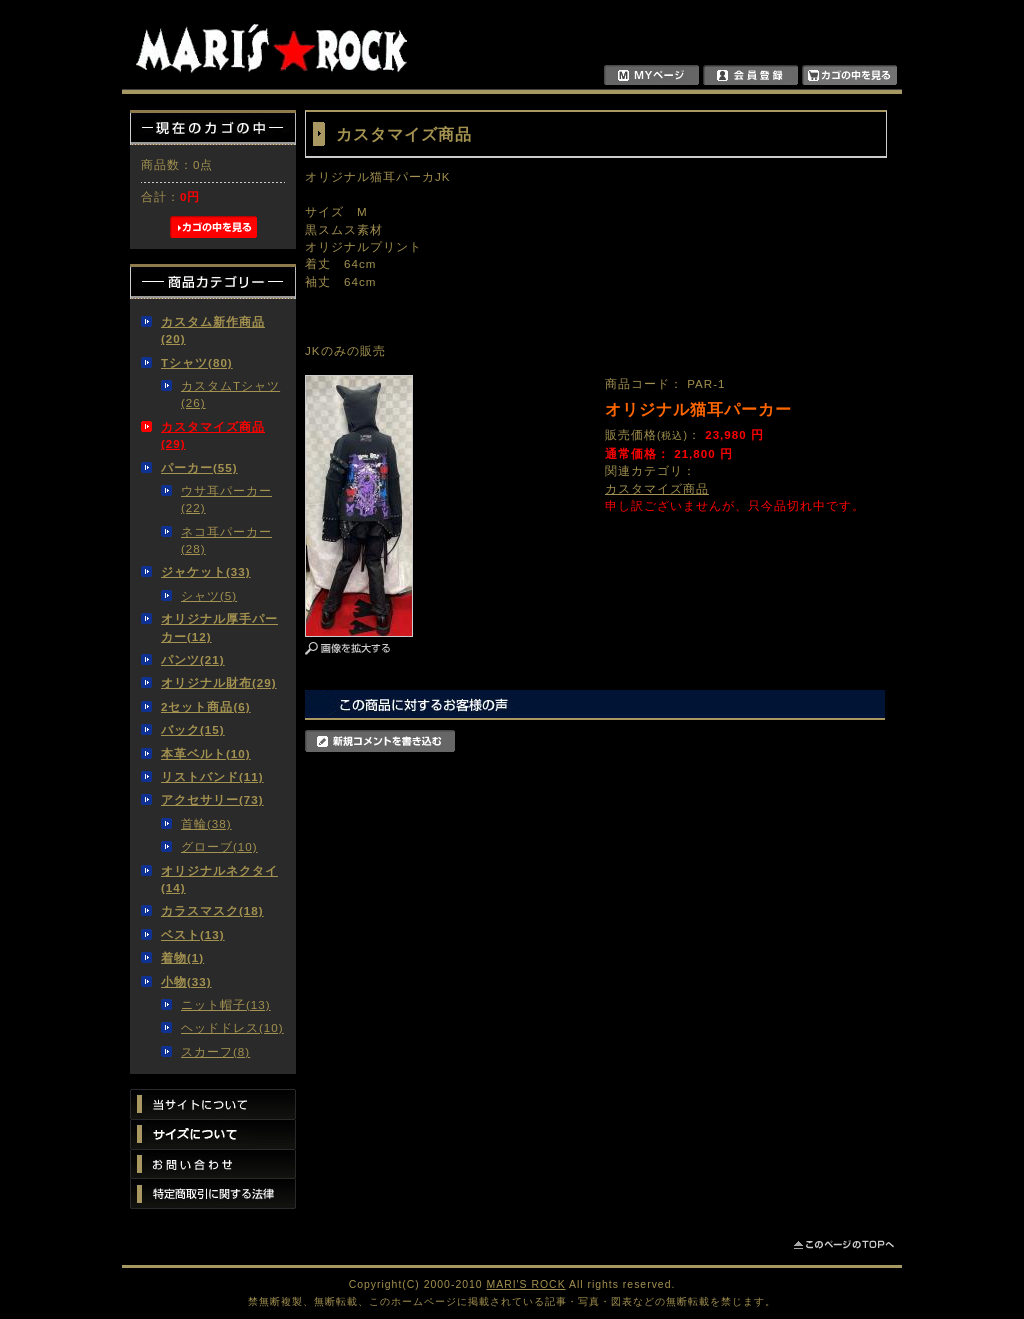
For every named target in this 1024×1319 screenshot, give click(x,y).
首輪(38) (206, 823)
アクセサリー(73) (212, 799)
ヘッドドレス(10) (232, 1027)
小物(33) (186, 981)
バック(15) (193, 729)
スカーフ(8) (215, 1051)
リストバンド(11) (212, 776)
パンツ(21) (193, 659)
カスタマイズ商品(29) (213, 435)
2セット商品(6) (206, 706)
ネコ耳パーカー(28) (226, 540)
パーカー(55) (199, 467)
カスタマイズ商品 (657, 488)
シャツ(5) (209, 595)
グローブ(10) (219, 846)
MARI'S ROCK (526, 1284)
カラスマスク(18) (212, 910)
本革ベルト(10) (206, 753)
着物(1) (182, 957)
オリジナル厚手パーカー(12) (219, 627)
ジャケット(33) (206, 571)
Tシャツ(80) (197, 362)
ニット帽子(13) (226, 1004)
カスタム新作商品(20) (213, 330)
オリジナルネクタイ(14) (219, 879)
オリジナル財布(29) (219, 682)
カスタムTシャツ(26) (230, 394)
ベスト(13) (193, 934)
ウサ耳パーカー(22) (226, 499)
